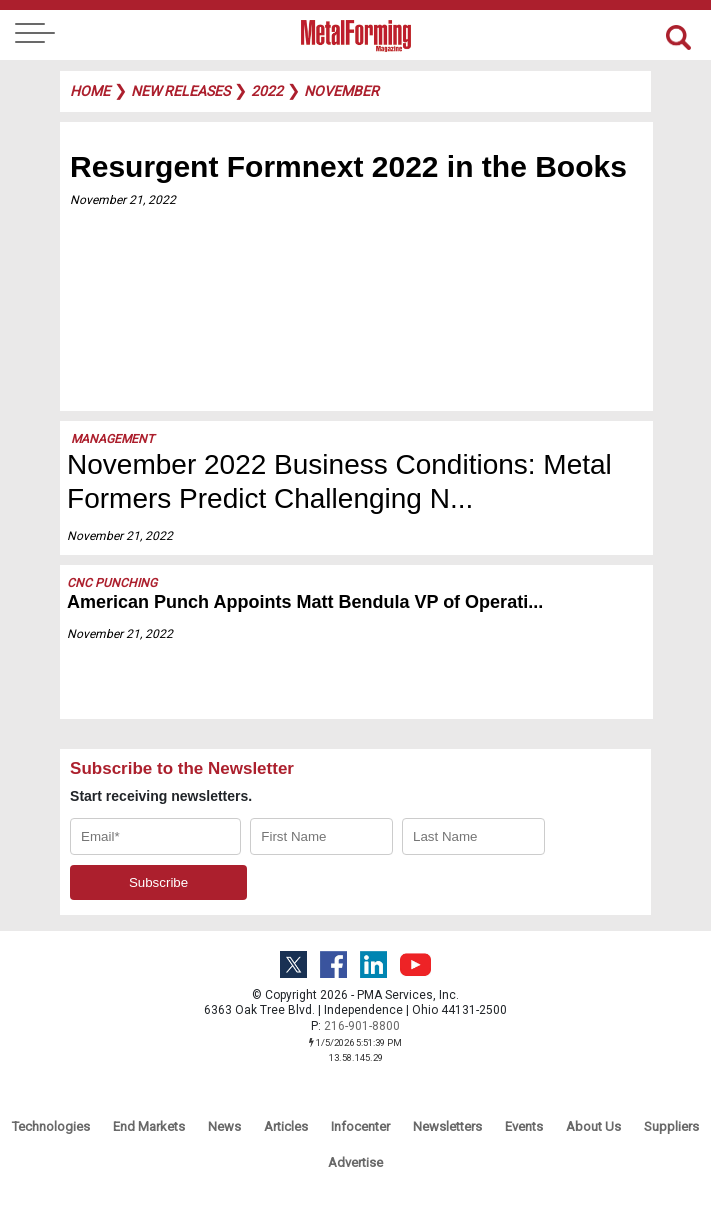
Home (90, 91)
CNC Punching (112, 583)
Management (112, 439)
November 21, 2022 (123, 200)
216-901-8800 (362, 1026)
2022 (267, 91)
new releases (180, 91)
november (341, 91)
